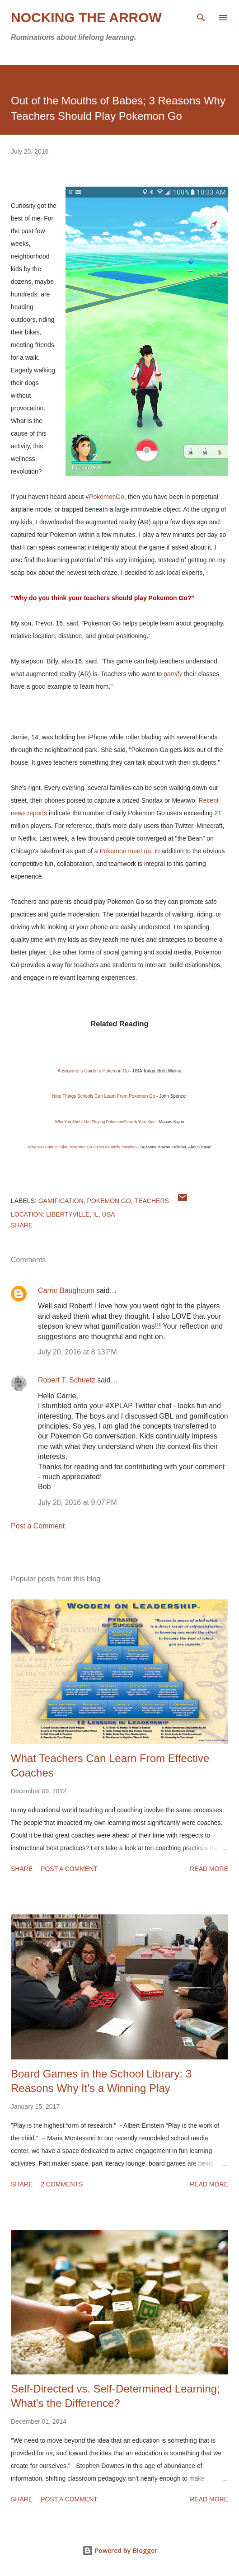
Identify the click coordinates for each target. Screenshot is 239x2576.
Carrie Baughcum (66, 1290)
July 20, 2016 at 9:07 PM (77, 1502)
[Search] (201, 16)
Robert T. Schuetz (66, 1380)
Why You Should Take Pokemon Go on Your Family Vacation (82, 1147)
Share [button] (22, 1225)
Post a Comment (38, 1526)
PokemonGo (106, 496)
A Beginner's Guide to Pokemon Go (93, 1070)
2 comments (62, 2184)
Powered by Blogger (119, 2550)
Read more (209, 1868)
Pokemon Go (109, 1200)
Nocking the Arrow (86, 17)
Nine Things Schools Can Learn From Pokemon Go (103, 1096)
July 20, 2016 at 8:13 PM (77, 1352)
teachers (152, 1200)
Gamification (61, 1200)
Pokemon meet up (125, 851)
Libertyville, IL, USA (80, 1214)
